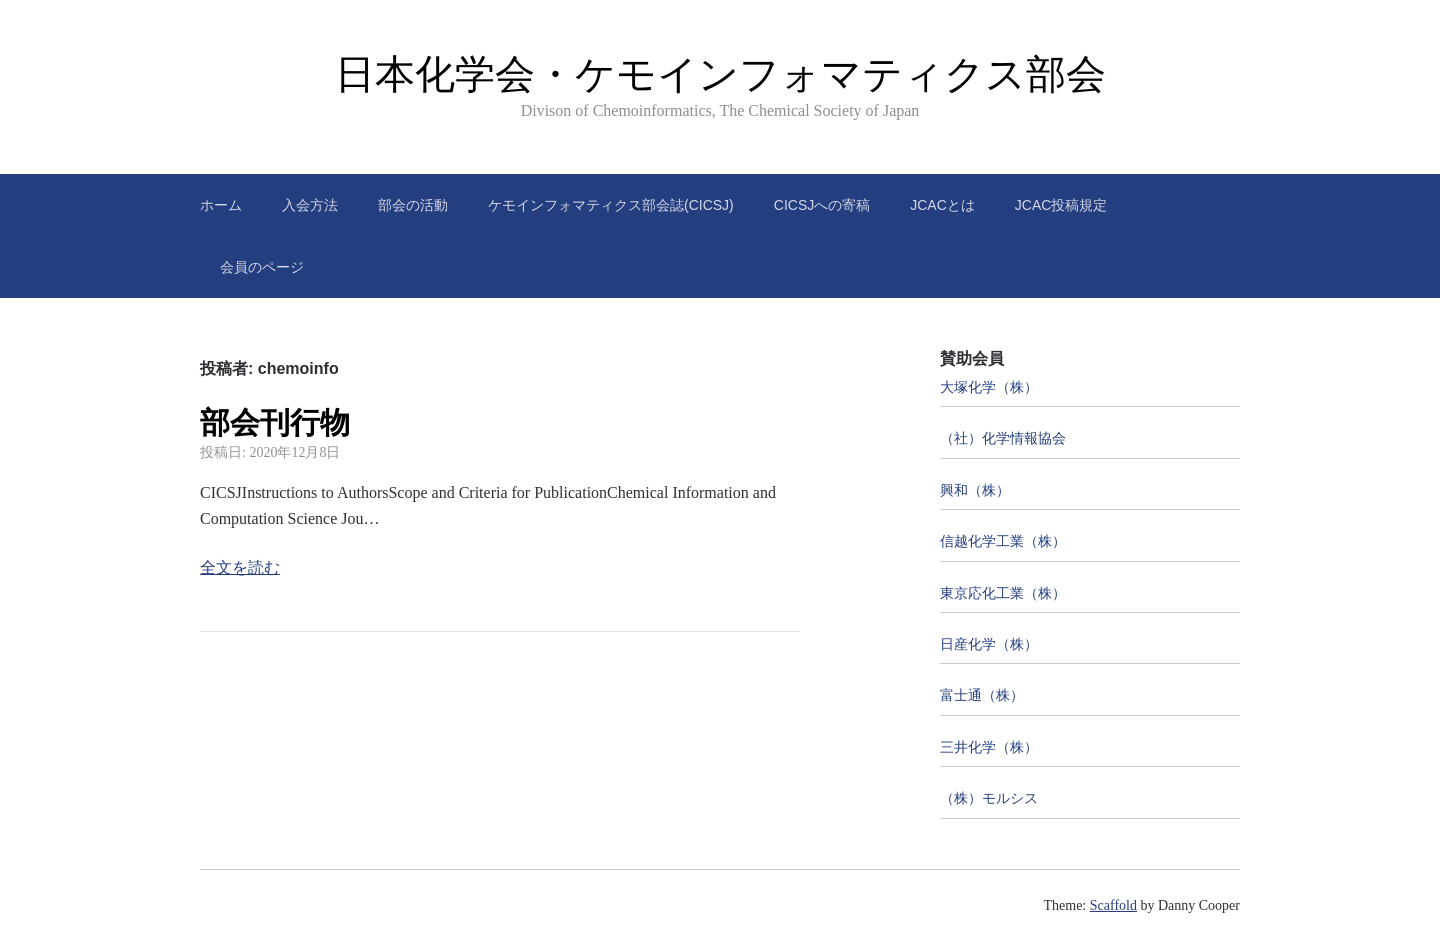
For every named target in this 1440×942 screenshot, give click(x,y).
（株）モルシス (989, 798)
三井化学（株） (989, 747)
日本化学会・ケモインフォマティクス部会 (720, 74)
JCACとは (942, 205)
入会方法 (310, 205)
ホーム (221, 205)
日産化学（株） (989, 644)
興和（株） (975, 490)
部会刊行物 (275, 422)
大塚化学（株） (989, 387)
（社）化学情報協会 (1003, 438)
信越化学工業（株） (1003, 541)
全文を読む (240, 567)
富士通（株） (982, 695)
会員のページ (262, 267)
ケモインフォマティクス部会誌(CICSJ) (611, 205)
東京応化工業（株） (1003, 593)
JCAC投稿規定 (1061, 205)
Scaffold (1113, 905)
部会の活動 (413, 205)
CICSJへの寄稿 (822, 205)
